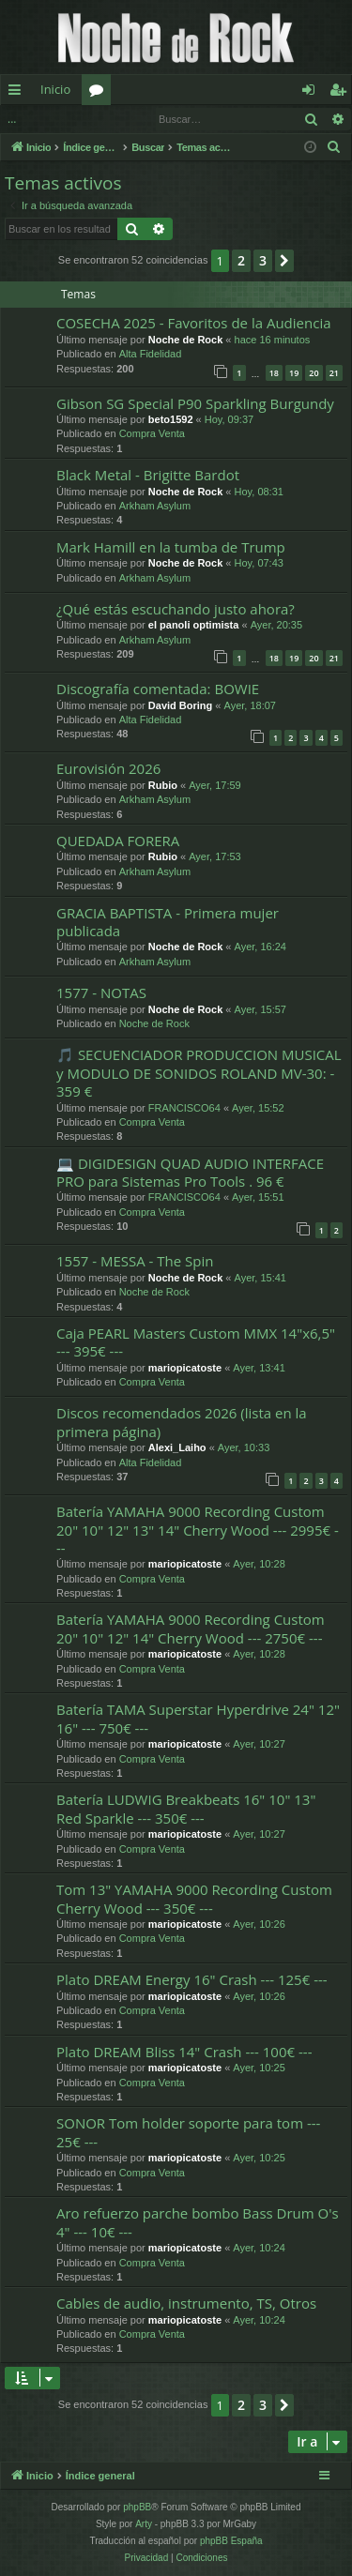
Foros (100, 93)
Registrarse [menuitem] (341, 93)
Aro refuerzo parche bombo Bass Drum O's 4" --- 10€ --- (197, 2222)
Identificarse (49, 119)
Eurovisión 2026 (108, 768)
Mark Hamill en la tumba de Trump (170, 547)
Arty (143, 2524)
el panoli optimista (193, 624)
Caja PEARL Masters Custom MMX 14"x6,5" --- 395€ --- (195, 1342)
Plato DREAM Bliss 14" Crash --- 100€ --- (184, 2051)
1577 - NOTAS (101, 992)
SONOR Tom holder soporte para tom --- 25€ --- (188, 2132)
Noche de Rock (185, 339)
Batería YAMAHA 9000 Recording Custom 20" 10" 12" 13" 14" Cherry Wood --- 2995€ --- (197, 1529)
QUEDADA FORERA (117, 840)
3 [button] (263, 260)
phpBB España (231, 2541)
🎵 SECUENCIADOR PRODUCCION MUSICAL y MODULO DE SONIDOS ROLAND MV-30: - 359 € (199, 1072)
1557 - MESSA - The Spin (134, 1260)
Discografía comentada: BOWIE (157, 688)
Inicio (55, 89)
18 (274, 373)
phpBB (137, 2507)
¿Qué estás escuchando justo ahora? (175, 608)
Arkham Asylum (155, 505)
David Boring (180, 705)
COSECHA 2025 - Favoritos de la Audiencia (193, 322)
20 (313, 373)
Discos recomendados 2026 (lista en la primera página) (181, 1421)
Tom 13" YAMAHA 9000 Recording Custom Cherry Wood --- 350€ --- (194, 1898)
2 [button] (241, 260)
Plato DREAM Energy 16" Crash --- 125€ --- (192, 1979)
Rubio (162, 785)
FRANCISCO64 (184, 1108)
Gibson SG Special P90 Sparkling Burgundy (195, 403)
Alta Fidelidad (150, 353)
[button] (284, 261)
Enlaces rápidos (18, 93)
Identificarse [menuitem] (313, 93)
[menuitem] (334, 147)
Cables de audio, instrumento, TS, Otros (186, 2303)
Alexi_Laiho (177, 1447)
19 (293, 373)
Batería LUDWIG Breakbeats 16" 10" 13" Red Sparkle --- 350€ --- (185, 1808)
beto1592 (170, 419)
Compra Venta (152, 433)
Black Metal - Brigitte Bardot (147, 474)
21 (334, 373)
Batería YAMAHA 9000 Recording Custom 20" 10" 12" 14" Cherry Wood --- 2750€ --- (190, 1628)
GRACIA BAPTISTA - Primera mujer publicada (167, 921)
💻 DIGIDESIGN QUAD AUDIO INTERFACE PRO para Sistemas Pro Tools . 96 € (190, 1172)
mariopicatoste (185, 1367)
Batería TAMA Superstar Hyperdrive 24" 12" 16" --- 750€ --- (198, 1718)
